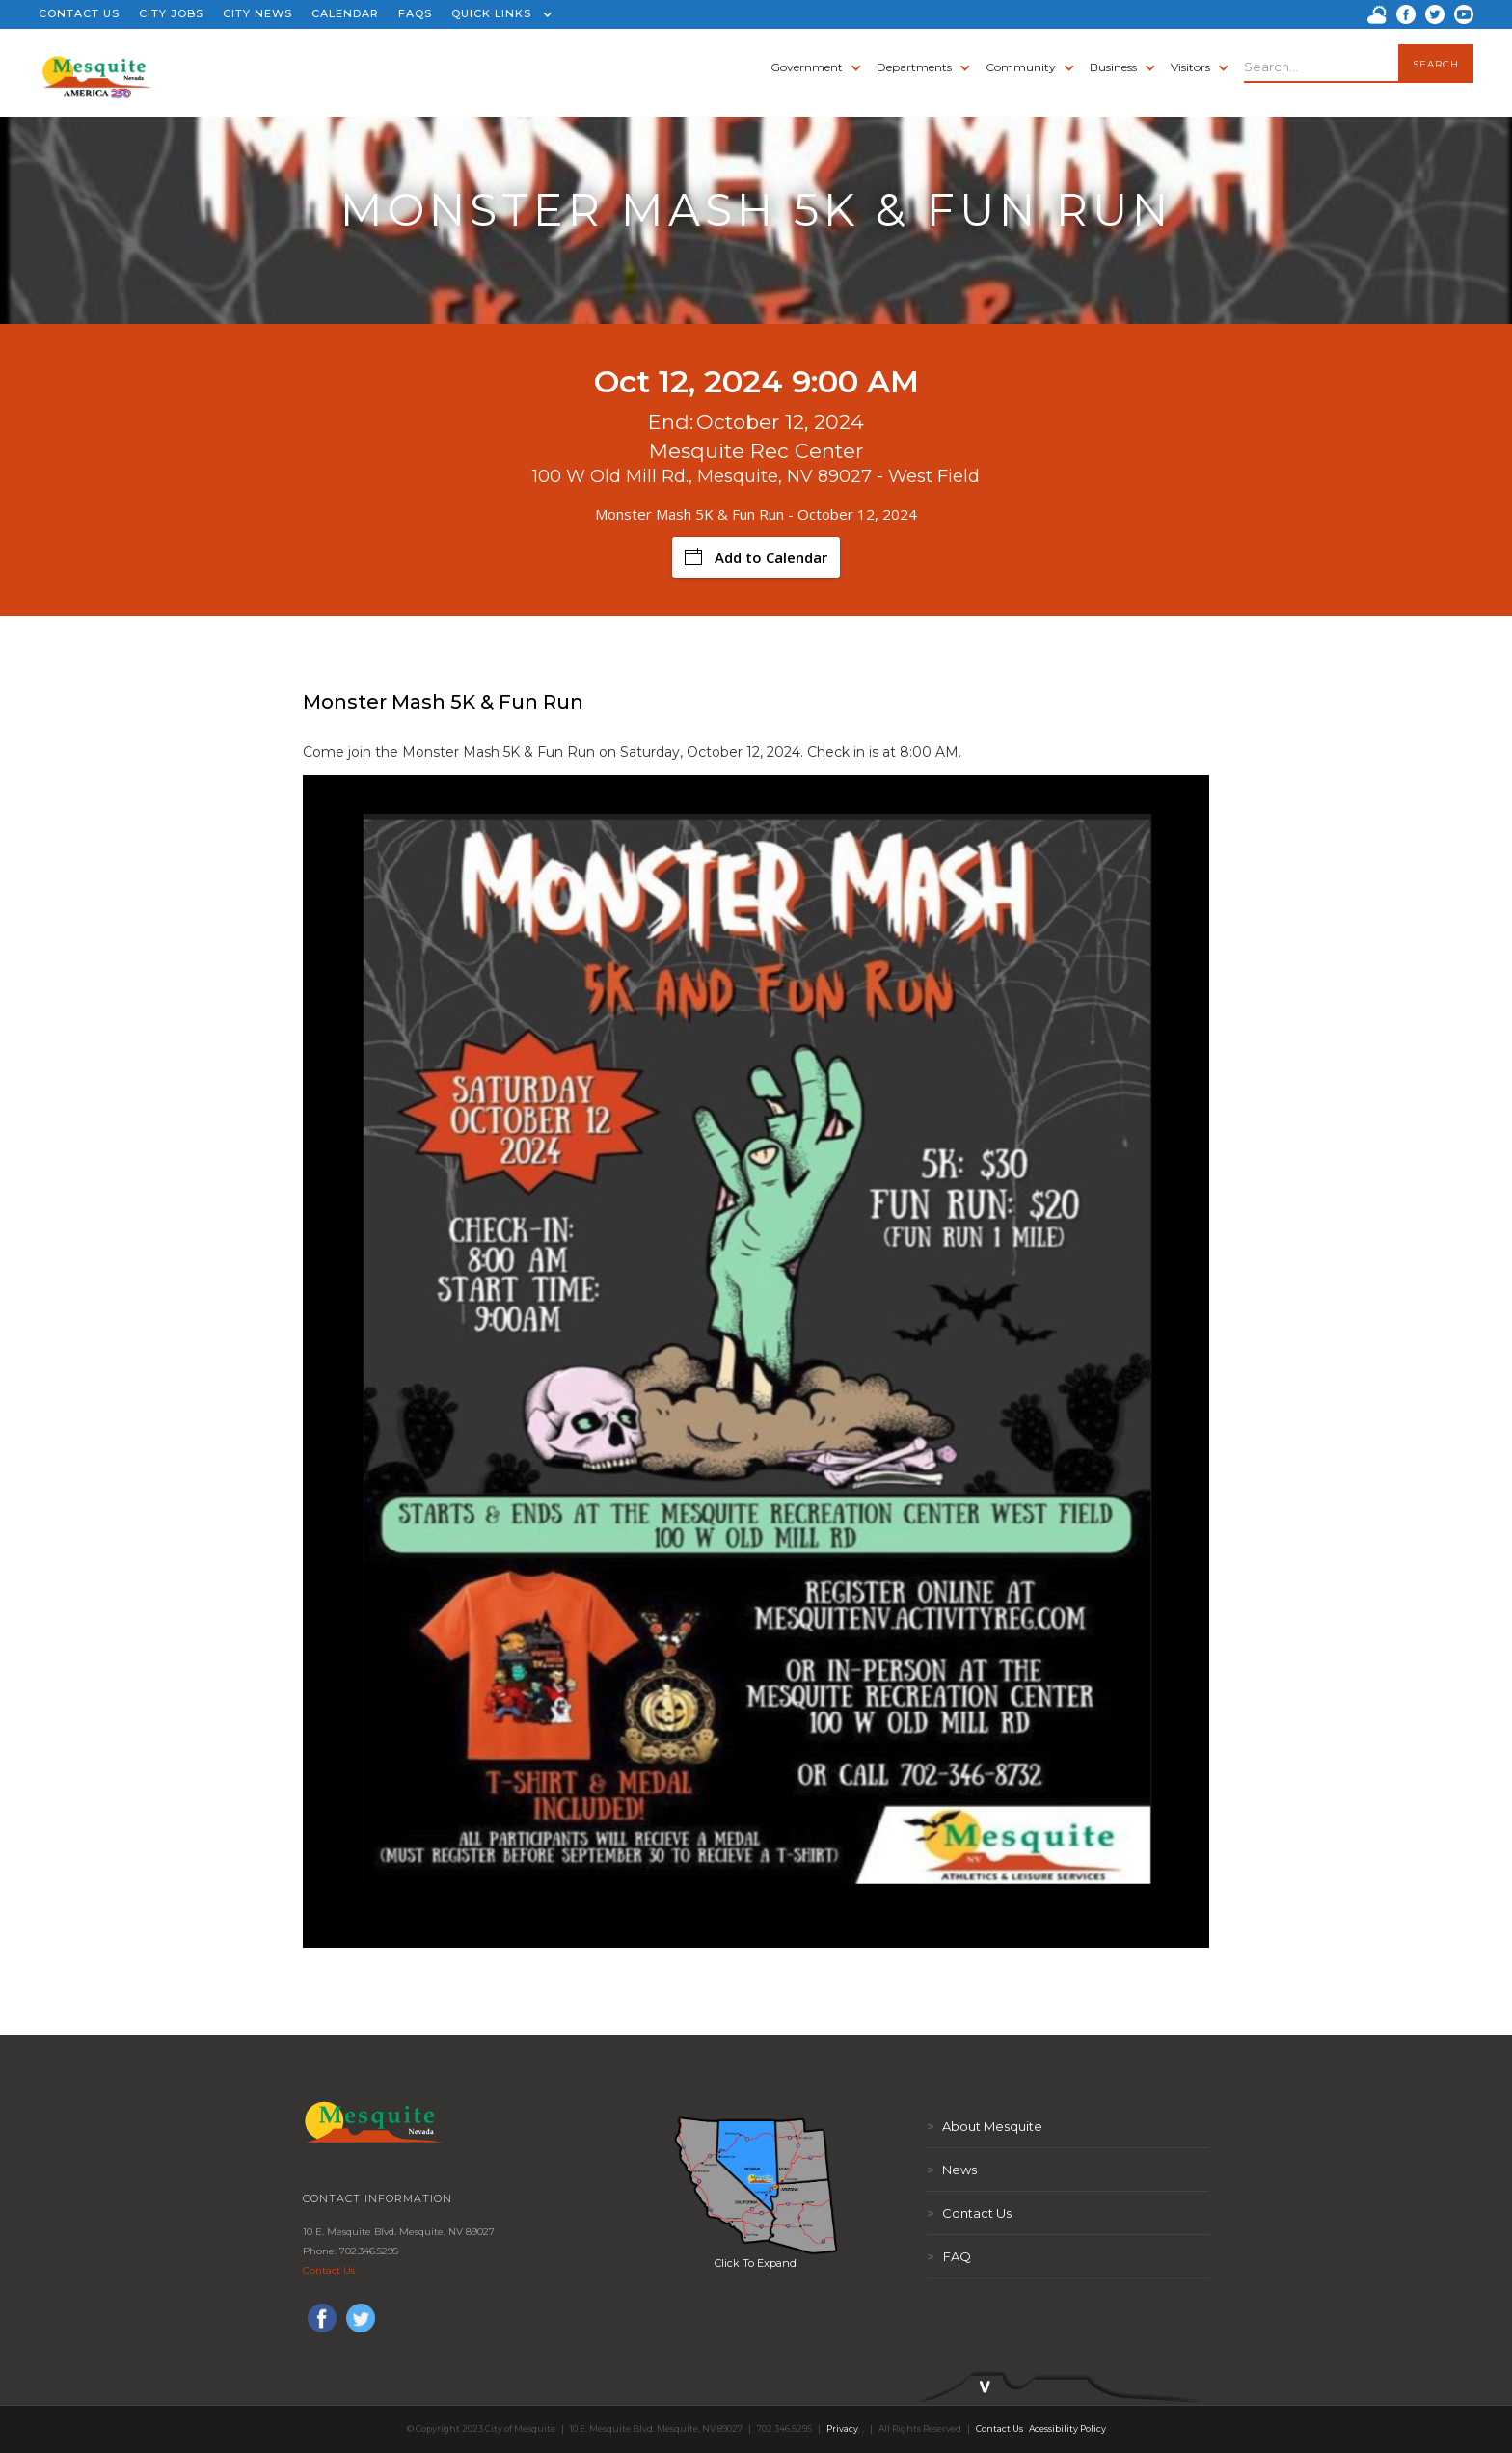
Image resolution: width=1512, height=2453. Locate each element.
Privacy (842, 2428)
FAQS (415, 13)
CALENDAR (345, 13)
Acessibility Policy (1067, 2428)
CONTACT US (79, 13)
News (952, 2169)
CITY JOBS (171, 13)
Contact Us (329, 2270)
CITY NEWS (257, 13)
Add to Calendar (756, 557)
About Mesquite (984, 2126)
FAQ (949, 2256)
